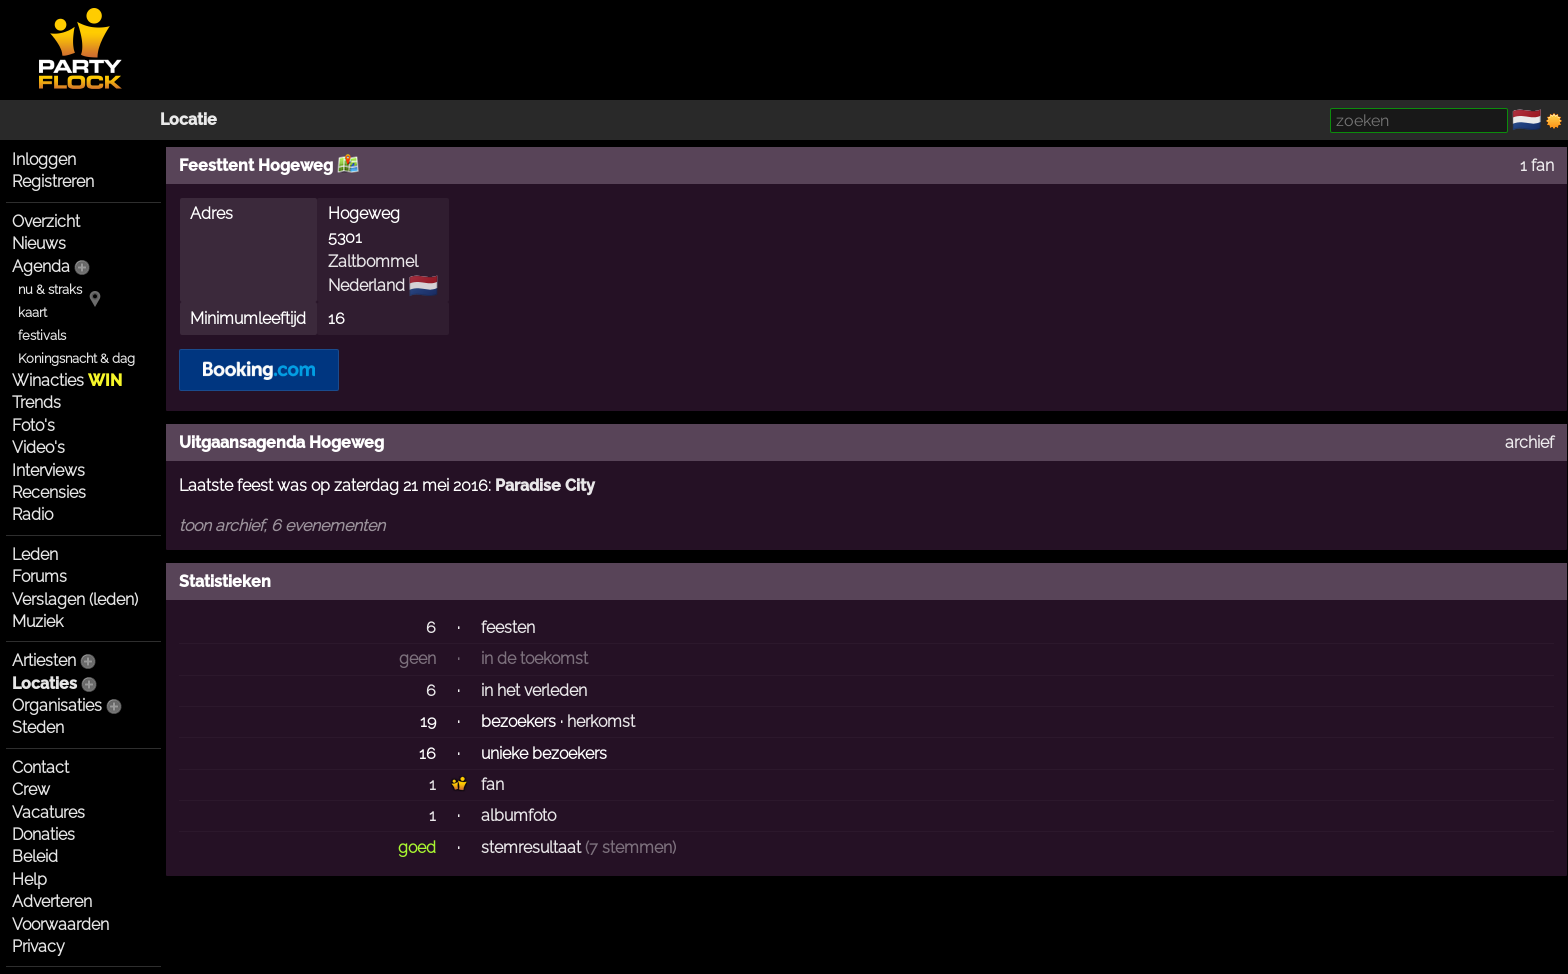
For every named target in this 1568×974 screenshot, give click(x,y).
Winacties (67, 380)
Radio (32, 514)
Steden (38, 727)
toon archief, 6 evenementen (282, 525)
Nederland (366, 285)
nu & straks (50, 289)
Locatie (188, 119)
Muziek (37, 621)
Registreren (53, 181)
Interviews (48, 470)
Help (29, 879)
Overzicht (46, 221)
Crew (31, 789)
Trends (36, 402)
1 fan (1537, 165)
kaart (32, 312)
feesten (508, 627)
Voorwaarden (60, 924)
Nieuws (39, 243)
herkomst (601, 721)
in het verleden (534, 690)
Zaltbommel (373, 261)
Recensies (49, 492)
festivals (42, 335)
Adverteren (52, 901)
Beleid (35, 856)
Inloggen (44, 159)
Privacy (38, 946)
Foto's (33, 425)
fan (492, 784)
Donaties (43, 834)
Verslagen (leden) (75, 599)
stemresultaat (531, 847)
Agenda (41, 266)
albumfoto (518, 815)
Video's (38, 447)
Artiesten (44, 660)
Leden (35, 554)
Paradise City (545, 485)
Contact (40, 767)
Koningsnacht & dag (76, 358)
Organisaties (57, 705)
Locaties (44, 683)
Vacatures (48, 812)
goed (417, 847)
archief (1529, 442)
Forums (39, 576)
